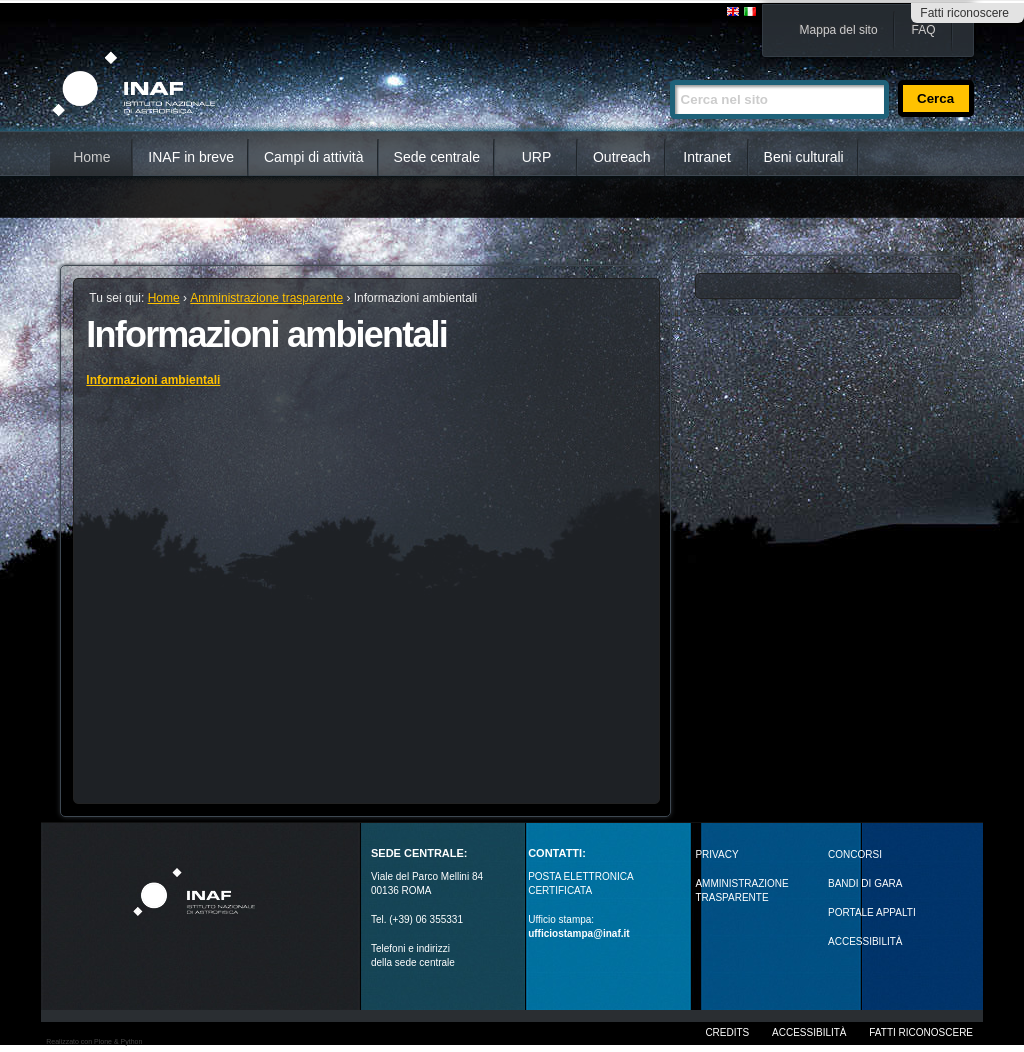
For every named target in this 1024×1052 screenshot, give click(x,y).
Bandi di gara (865, 883)
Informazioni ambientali (153, 380)
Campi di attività (314, 157)
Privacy (716, 854)
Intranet (706, 157)
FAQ (924, 30)
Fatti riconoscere (964, 13)
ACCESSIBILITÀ (865, 941)
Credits (727, 1032)
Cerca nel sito (669, 71)
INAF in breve (191, 157)
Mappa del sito (839, 30)
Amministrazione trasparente (266, 298)
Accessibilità (809, 1032)
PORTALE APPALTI (872, 912)
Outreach (622, 157)
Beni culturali (804, 157)
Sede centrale (437, 157)
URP (537, 157)
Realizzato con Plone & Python (94, 1041)
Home (91, 157)
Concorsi (855, 854)
